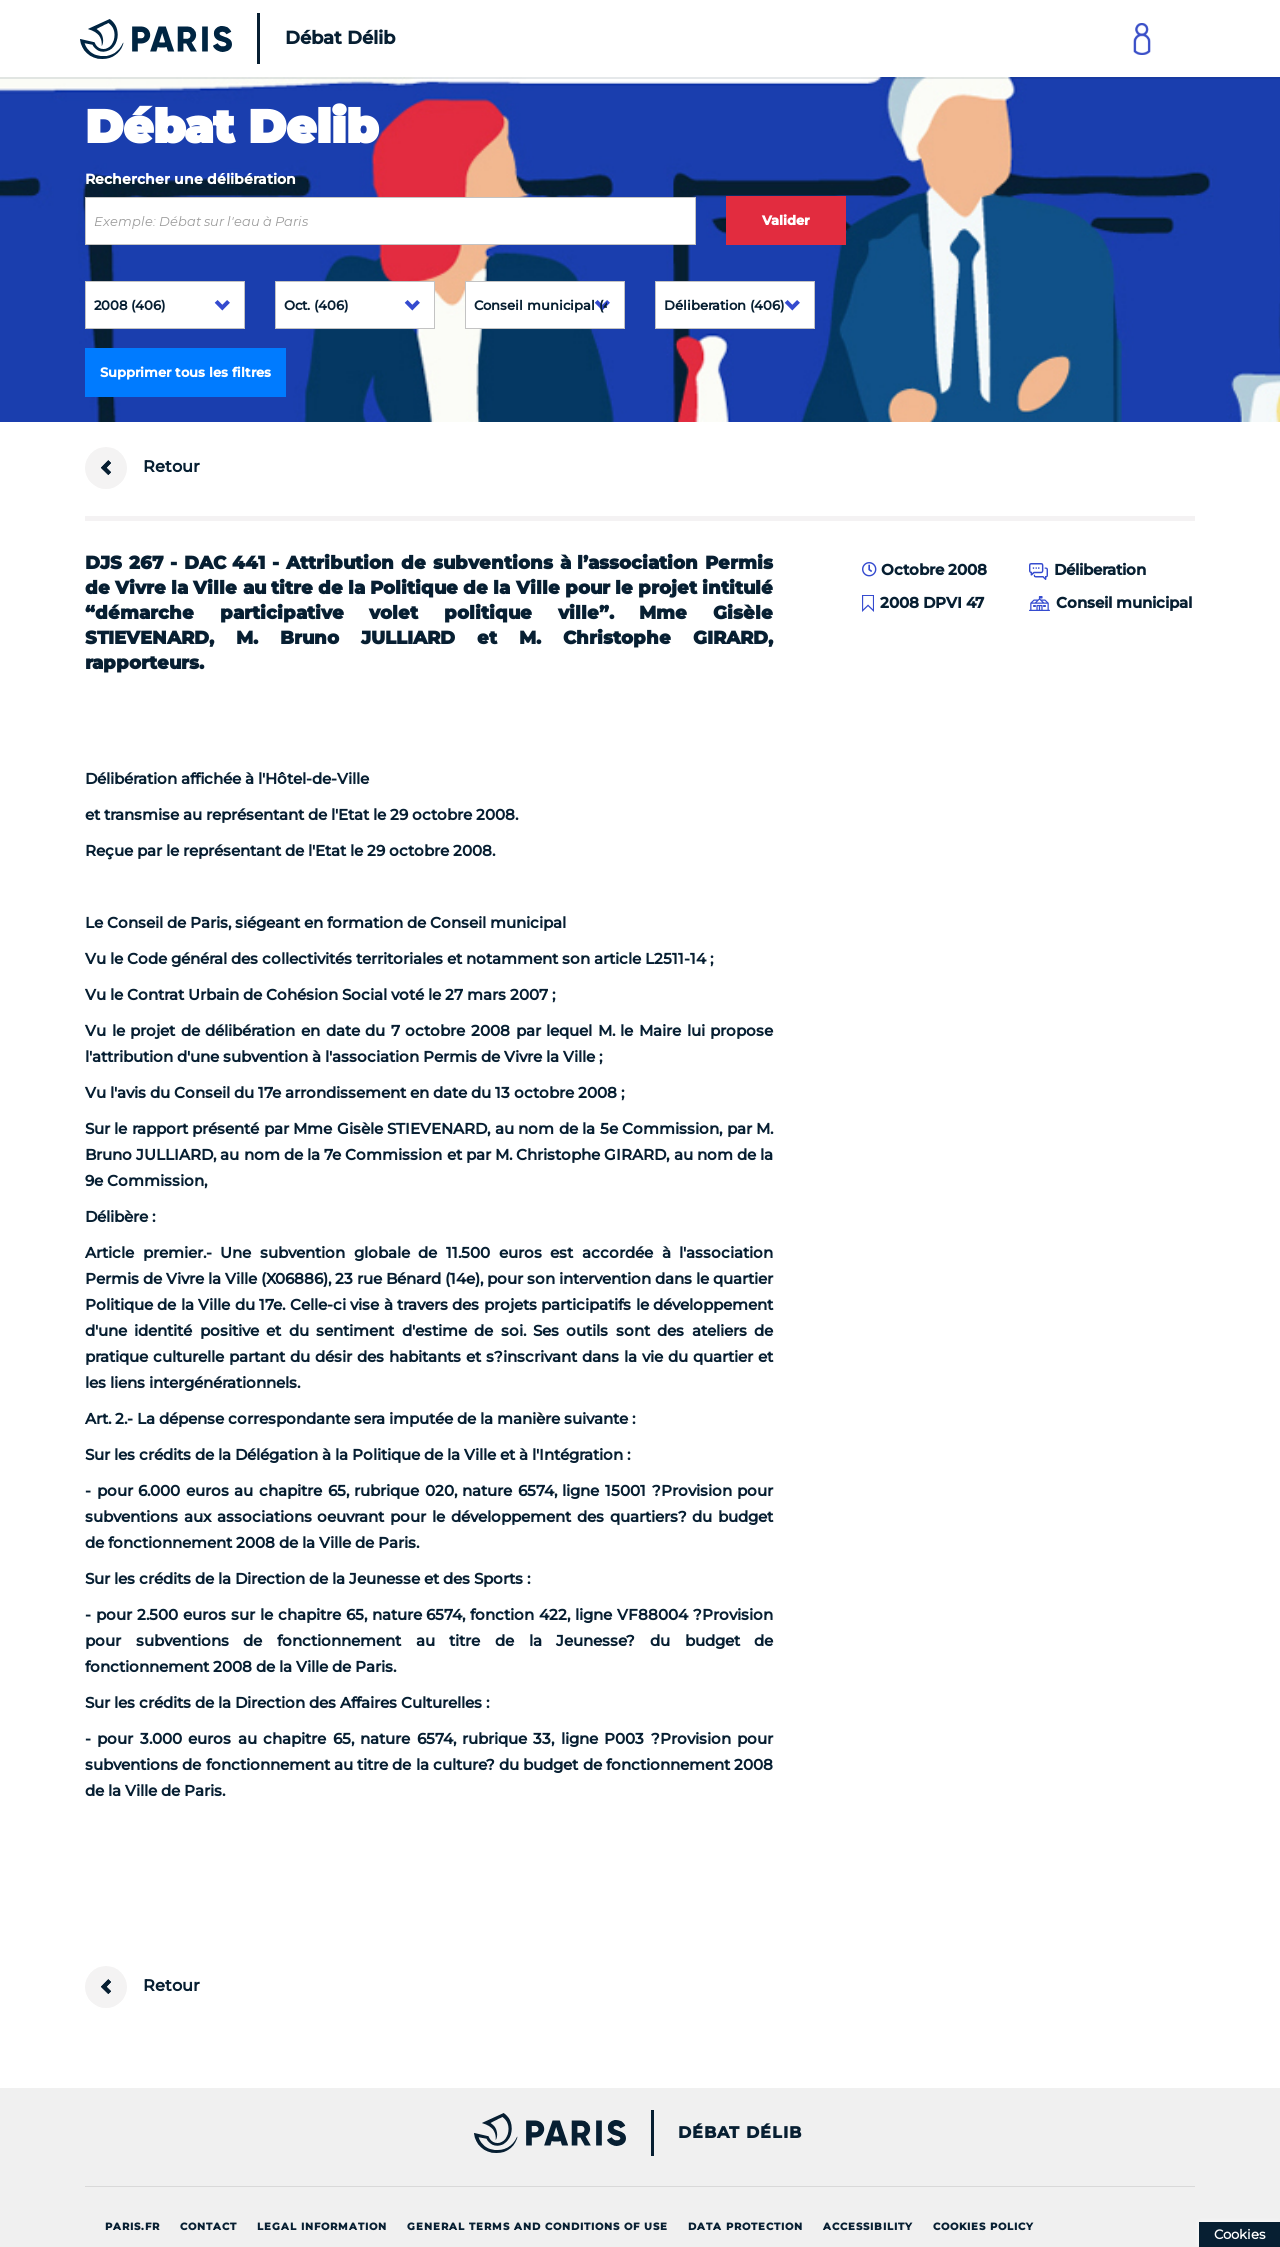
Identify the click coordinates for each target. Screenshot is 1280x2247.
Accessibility (868, 2226)
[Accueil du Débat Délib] (210, 38)
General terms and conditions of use (537, 2226)
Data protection (745, 2226)
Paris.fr (132, 2226)
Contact (208, 2226)
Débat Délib (740, 2133)
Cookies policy (983, 2226)
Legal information (322, 2226)
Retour (142, 468)
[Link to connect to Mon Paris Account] (1142, 38)
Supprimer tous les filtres (185, 372)
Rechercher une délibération (190, 179)
